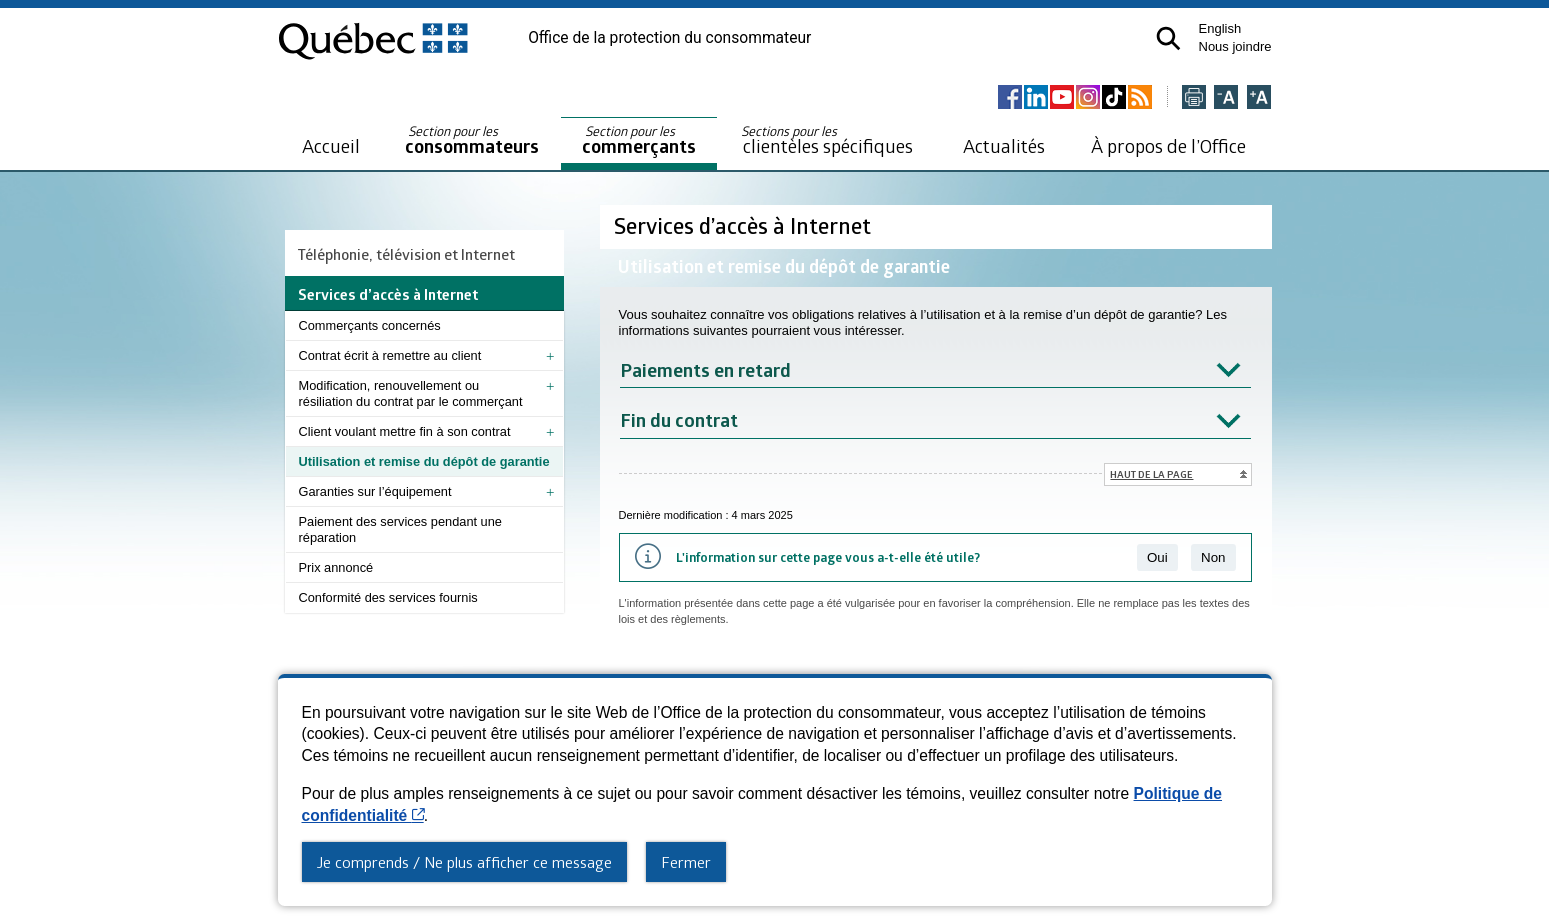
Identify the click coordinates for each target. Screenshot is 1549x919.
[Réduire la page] (1226, 98)
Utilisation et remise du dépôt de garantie (424, 461)
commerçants (639, 140)
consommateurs (472, 140)
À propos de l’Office (1168, 145)
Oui (1157, 557)
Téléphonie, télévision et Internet (406, 254)
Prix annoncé (336, 567)
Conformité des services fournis (388, 597)
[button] (1168, 38)
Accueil (331, 145)
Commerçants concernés (370, 325)
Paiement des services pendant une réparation (400, 529)
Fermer (686, 862)
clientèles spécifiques (827, 140)
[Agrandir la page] (1259, 98)
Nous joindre (1235, 46)
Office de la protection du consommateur (669, 38)
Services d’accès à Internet (745, 225)
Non (1213, 557)
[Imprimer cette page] (1194, 98)
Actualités (1004, 145)
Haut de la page (1151, 474)
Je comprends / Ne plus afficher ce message (464, 862)
